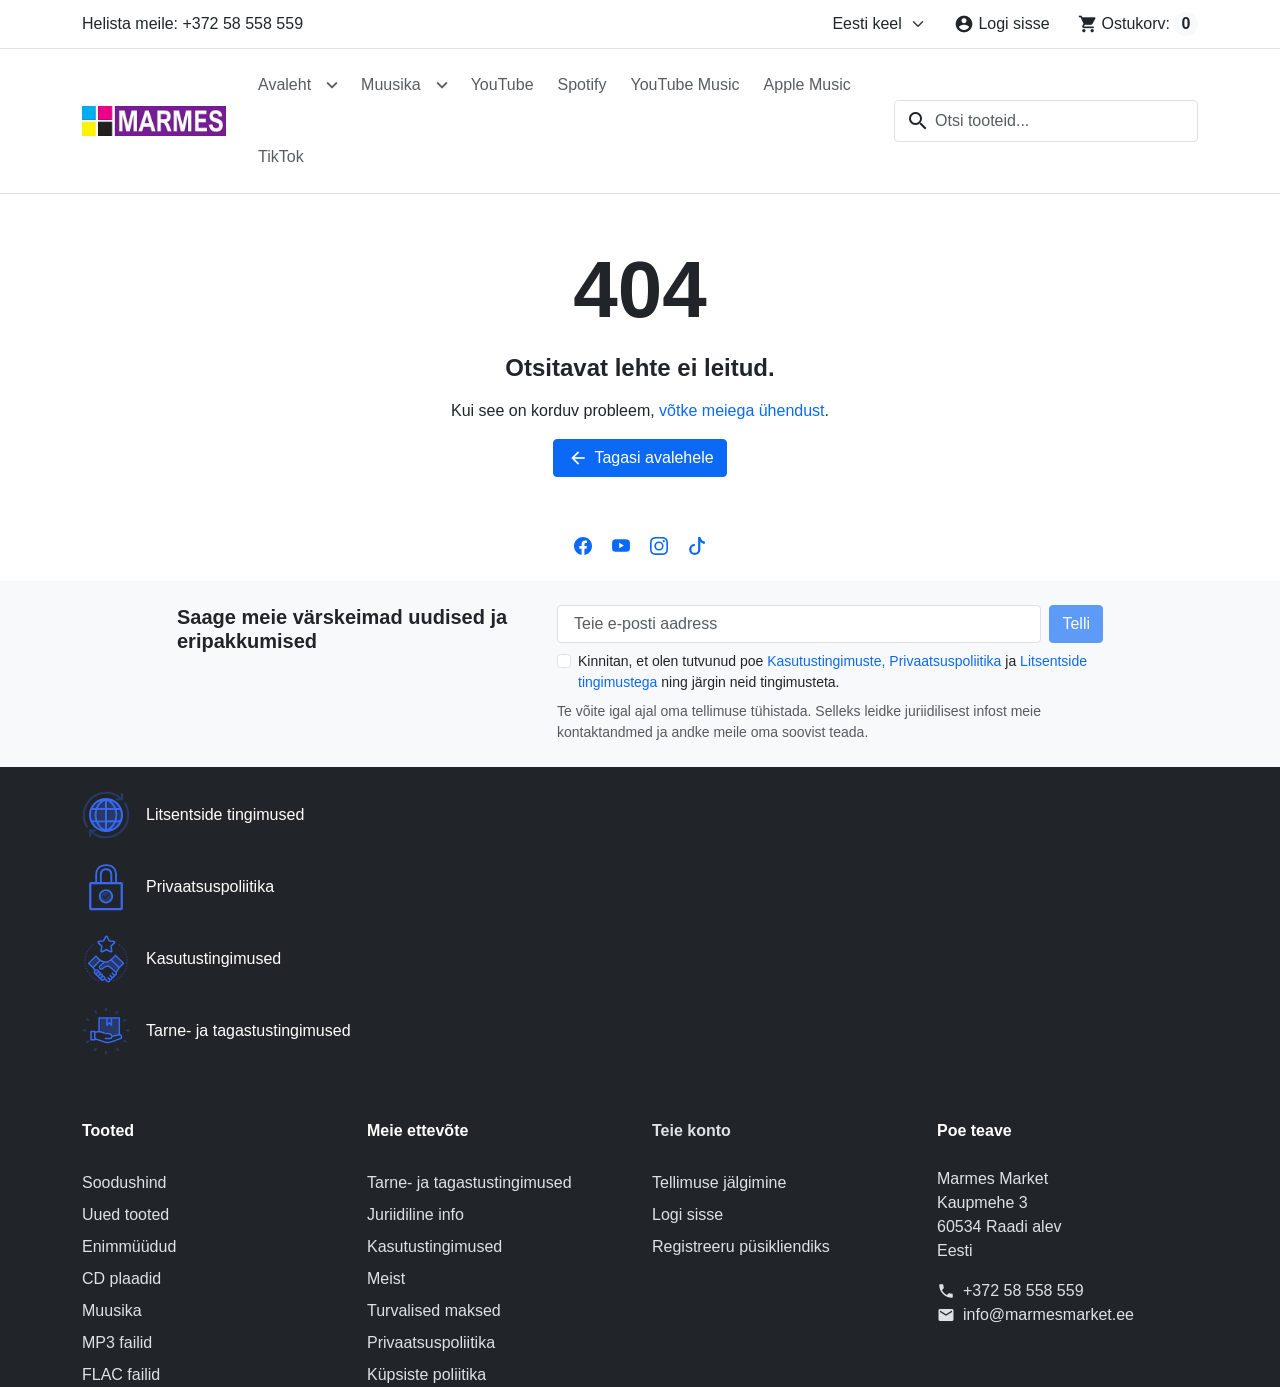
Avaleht (284, 84)
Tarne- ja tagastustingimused (469, 966)
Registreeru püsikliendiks (741, 1030)
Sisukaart (400, 1254)
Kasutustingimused (434, 1030)
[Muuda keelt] (879, 24)
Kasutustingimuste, (826, 661)
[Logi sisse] (1001, 24)
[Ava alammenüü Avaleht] (332, 85)
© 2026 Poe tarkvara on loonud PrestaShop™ (640, 1354)
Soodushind (124, 966)
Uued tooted (125, 998)
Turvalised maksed (434, 1094)
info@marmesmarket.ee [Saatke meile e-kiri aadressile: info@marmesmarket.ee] (1048, 1098)
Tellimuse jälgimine (719, 966)
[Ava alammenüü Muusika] (442, 85)
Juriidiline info (415, 998)
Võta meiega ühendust (447, 1222)
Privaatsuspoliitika (945, 661)
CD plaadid (121, 1062)
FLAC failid (121, 1158)
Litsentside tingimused (446, 1190)
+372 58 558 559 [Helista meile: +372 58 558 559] (1023, 1074)
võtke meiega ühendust (741, 410)
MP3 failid (117, 1126)
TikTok (281, 156)
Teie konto (691, 914)
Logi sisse (687, 998)
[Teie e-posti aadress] (799, 624)
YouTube (502, 84)
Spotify (582, 84)
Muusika (391, 84)
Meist (386, 1062)
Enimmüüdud (129, 1030)
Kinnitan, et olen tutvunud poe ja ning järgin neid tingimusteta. (832, 671)
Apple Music (807, 84)
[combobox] (1046, 121)
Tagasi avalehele (639, 458)
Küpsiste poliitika (426, 1158)
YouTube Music (684, 84)
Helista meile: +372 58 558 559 (192, 23)
